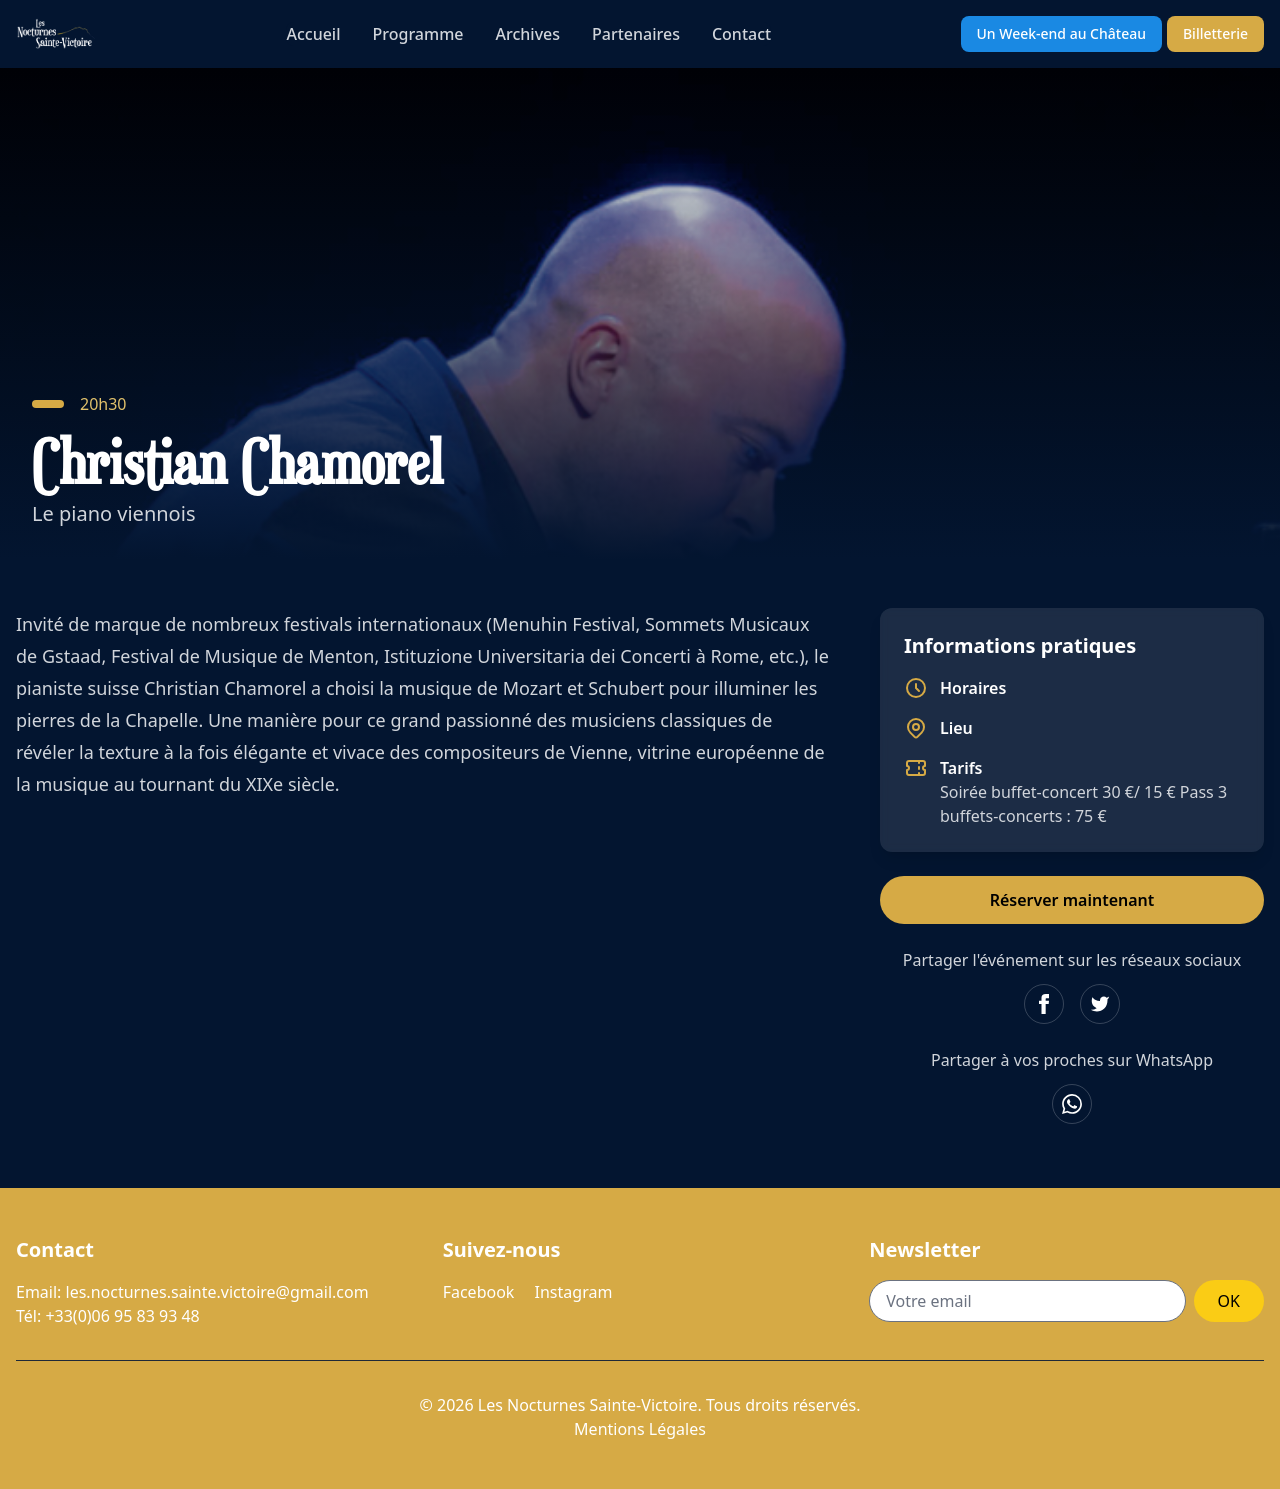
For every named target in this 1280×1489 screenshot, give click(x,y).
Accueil (313, 34)
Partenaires (636, 34)
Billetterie (1215, 33)
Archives (528, 34)
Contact (741, 34)
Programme (418, 34)
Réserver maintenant (1072, 900)
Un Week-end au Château (1061, 33)
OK (1229, 1301)
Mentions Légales (640, 1429)
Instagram (574, 1292)
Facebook (479, 1292)
